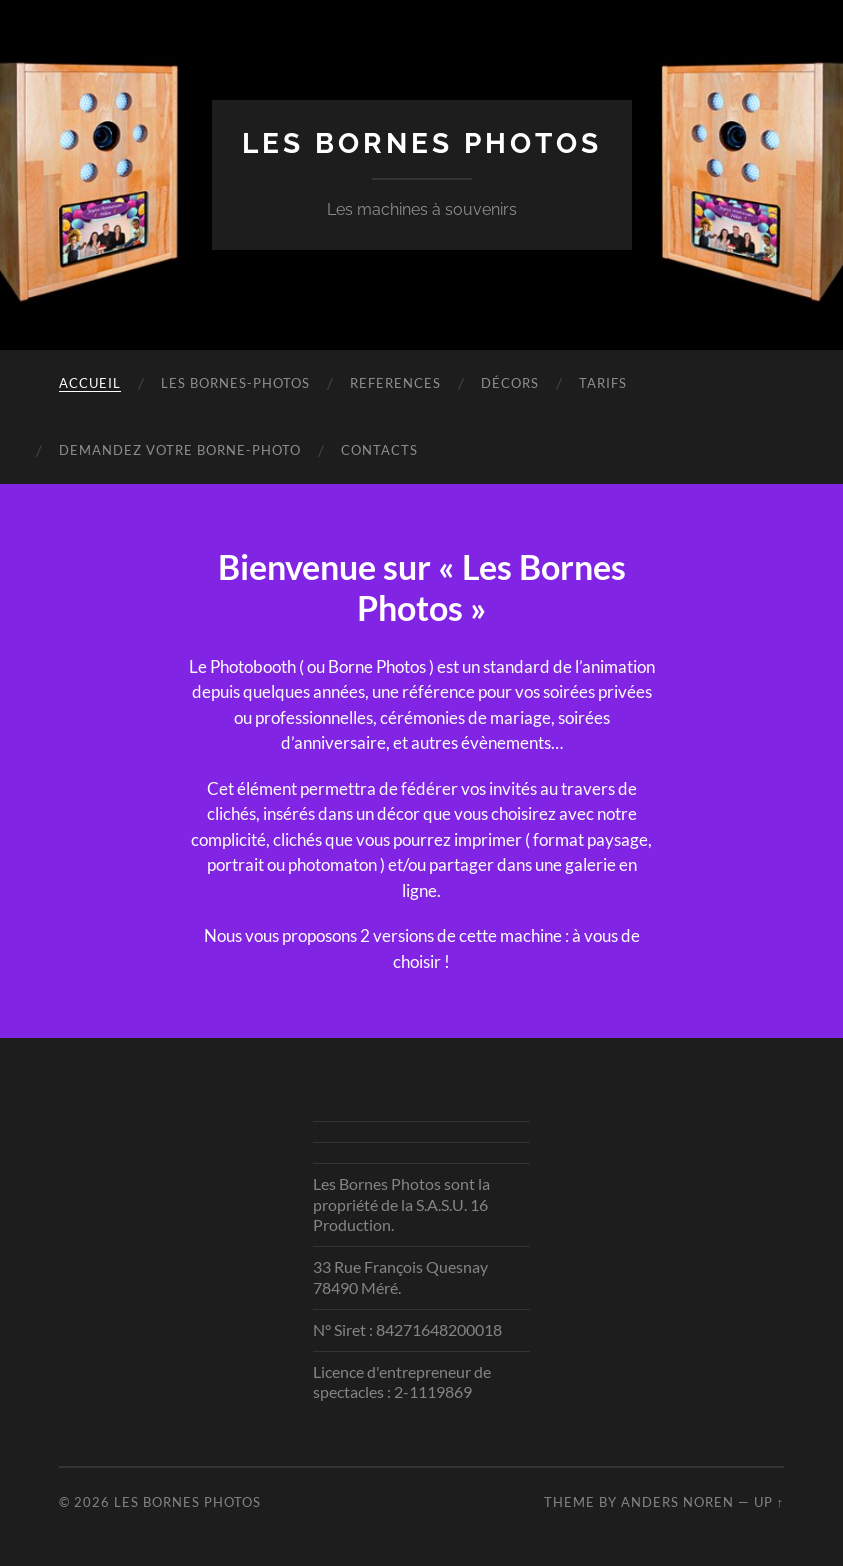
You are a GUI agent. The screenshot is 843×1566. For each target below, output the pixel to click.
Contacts (379, 450)
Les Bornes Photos (422, 143)
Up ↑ (769, 1502)
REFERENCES (395, 383)
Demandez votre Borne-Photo (180, 450)
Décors (510, 383)
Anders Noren (677, 1502)
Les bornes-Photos (235, 383)
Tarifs (603, 383)
